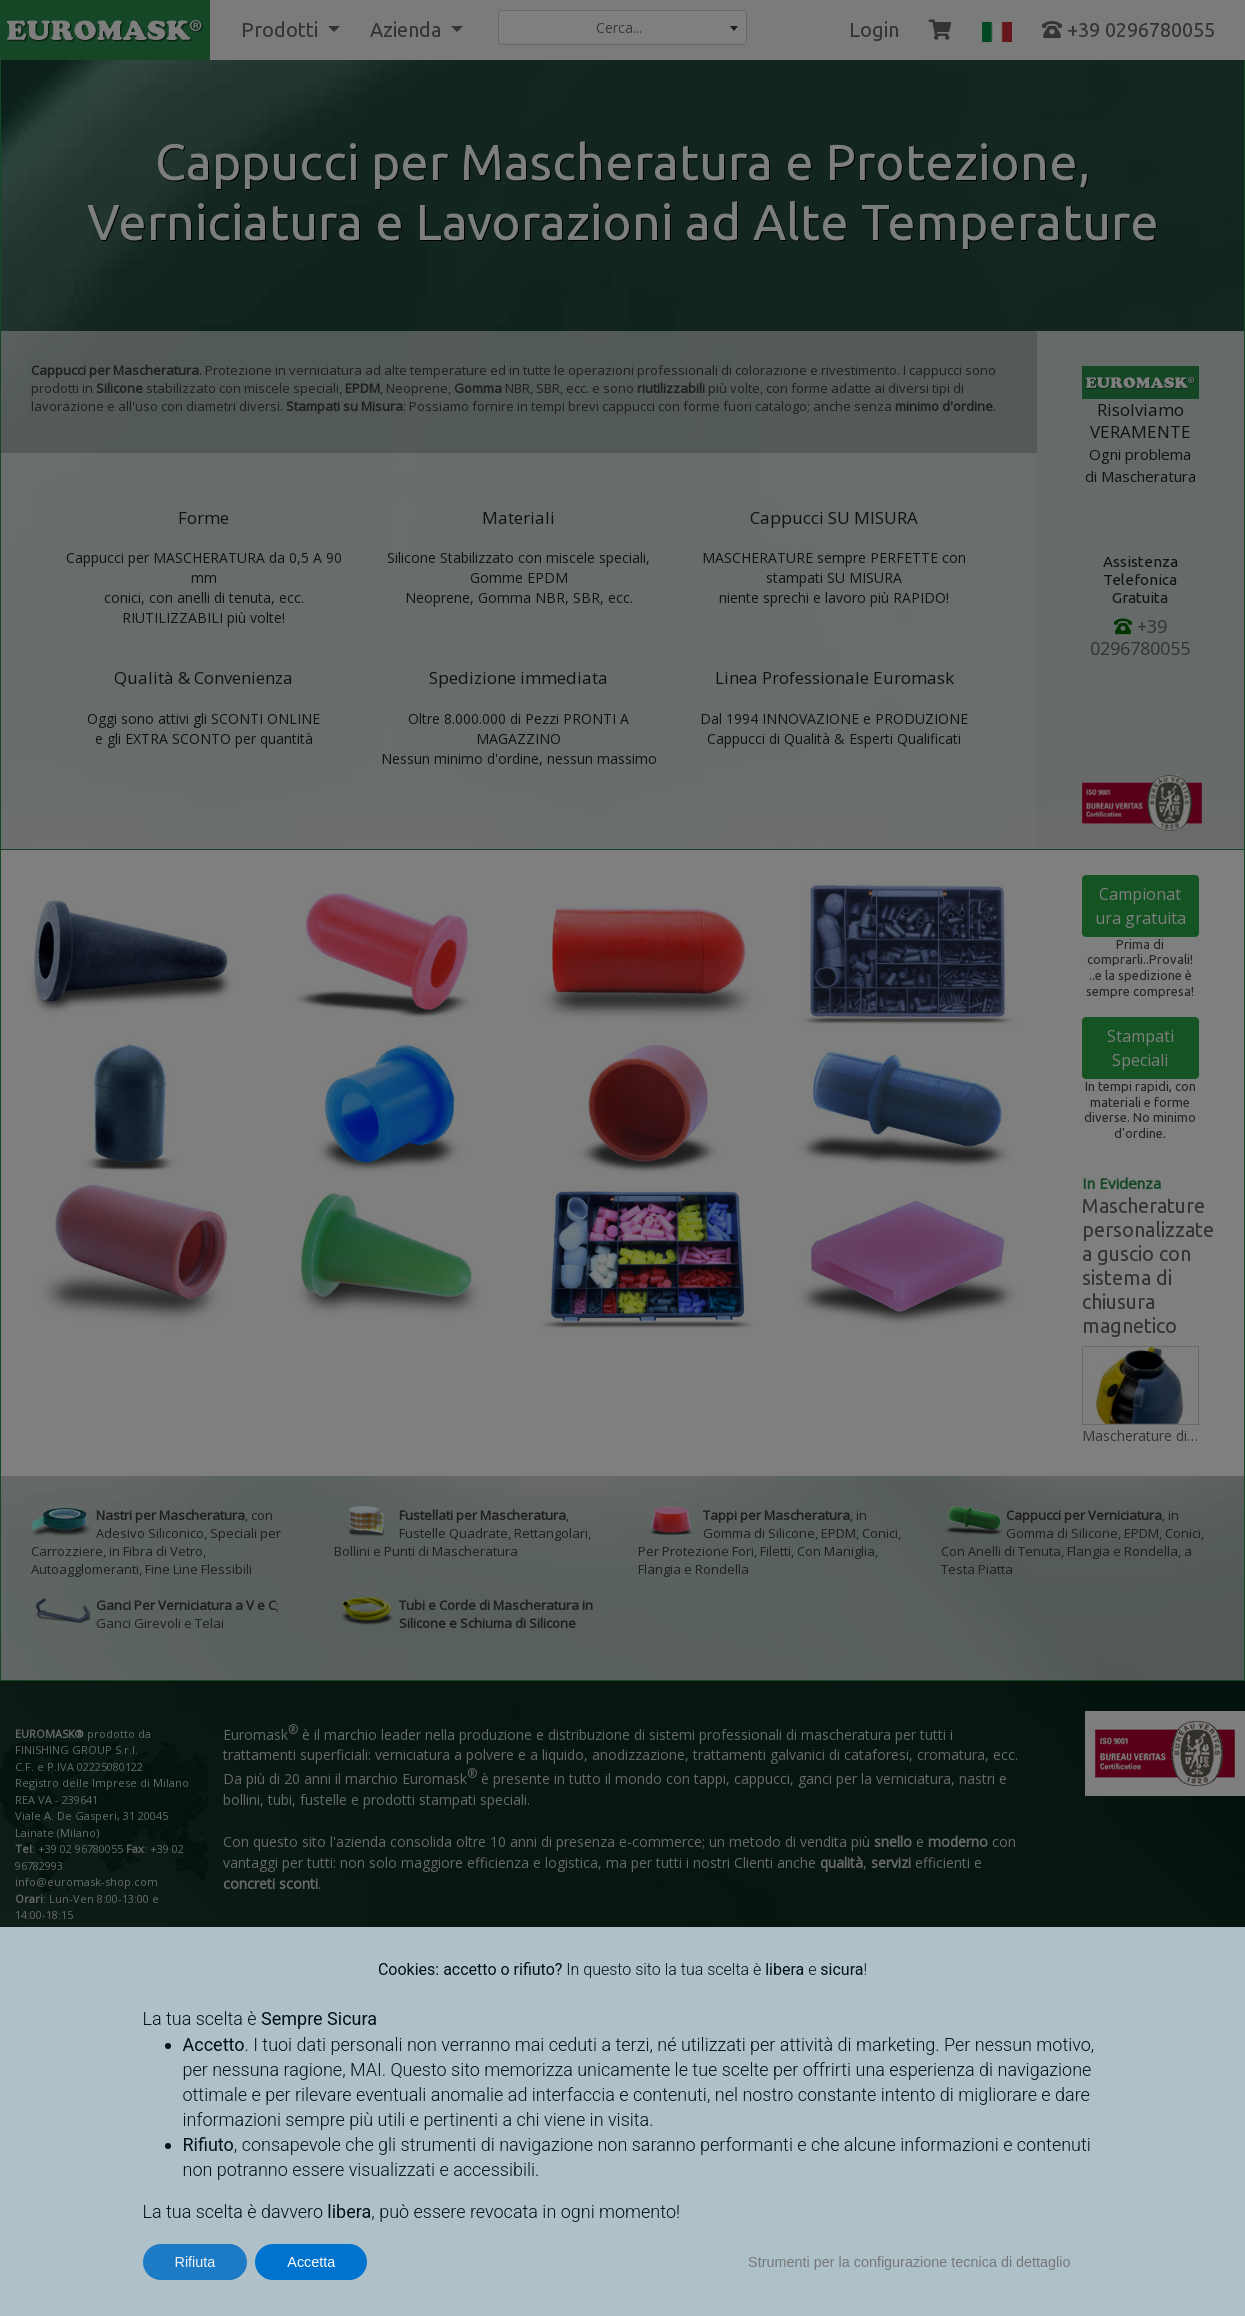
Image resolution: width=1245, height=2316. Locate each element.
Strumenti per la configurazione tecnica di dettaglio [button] (909, 2262)
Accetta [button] (311, 2262)
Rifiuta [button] (195, 2262)
